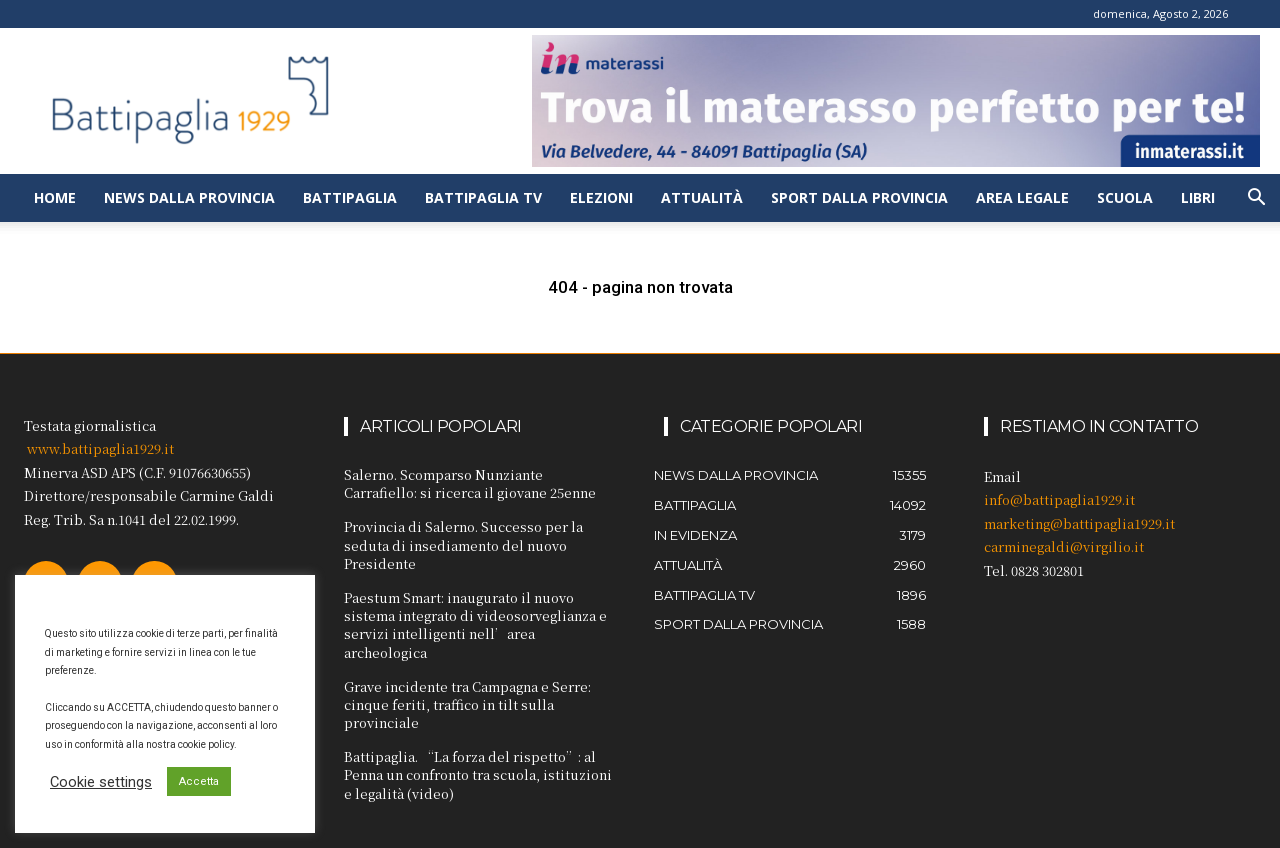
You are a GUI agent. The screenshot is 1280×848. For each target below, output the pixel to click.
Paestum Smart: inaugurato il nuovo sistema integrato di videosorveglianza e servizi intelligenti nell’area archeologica (475, 625)
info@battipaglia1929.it (1059, 499)
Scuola (1125, 197)
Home (55, 197)
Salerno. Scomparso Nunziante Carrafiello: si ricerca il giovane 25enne (470, 483)
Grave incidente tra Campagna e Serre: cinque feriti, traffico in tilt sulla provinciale (467, 704)
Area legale (1022, 197)
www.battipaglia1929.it (100, 448)
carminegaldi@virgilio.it (1064, 546)
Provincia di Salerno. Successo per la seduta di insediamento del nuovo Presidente (463, 544)
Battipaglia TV (483, 197)
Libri (1198, 197)
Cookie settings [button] (101, 782)
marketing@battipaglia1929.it (1079, 523)
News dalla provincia (189, 197)
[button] (1256, 199)
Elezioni (601, 197)
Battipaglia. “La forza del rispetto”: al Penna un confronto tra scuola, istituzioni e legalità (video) (478, 774)
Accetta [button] (199, 781)
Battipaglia (350, 197)
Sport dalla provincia (859, 197)
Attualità (702, 197)
